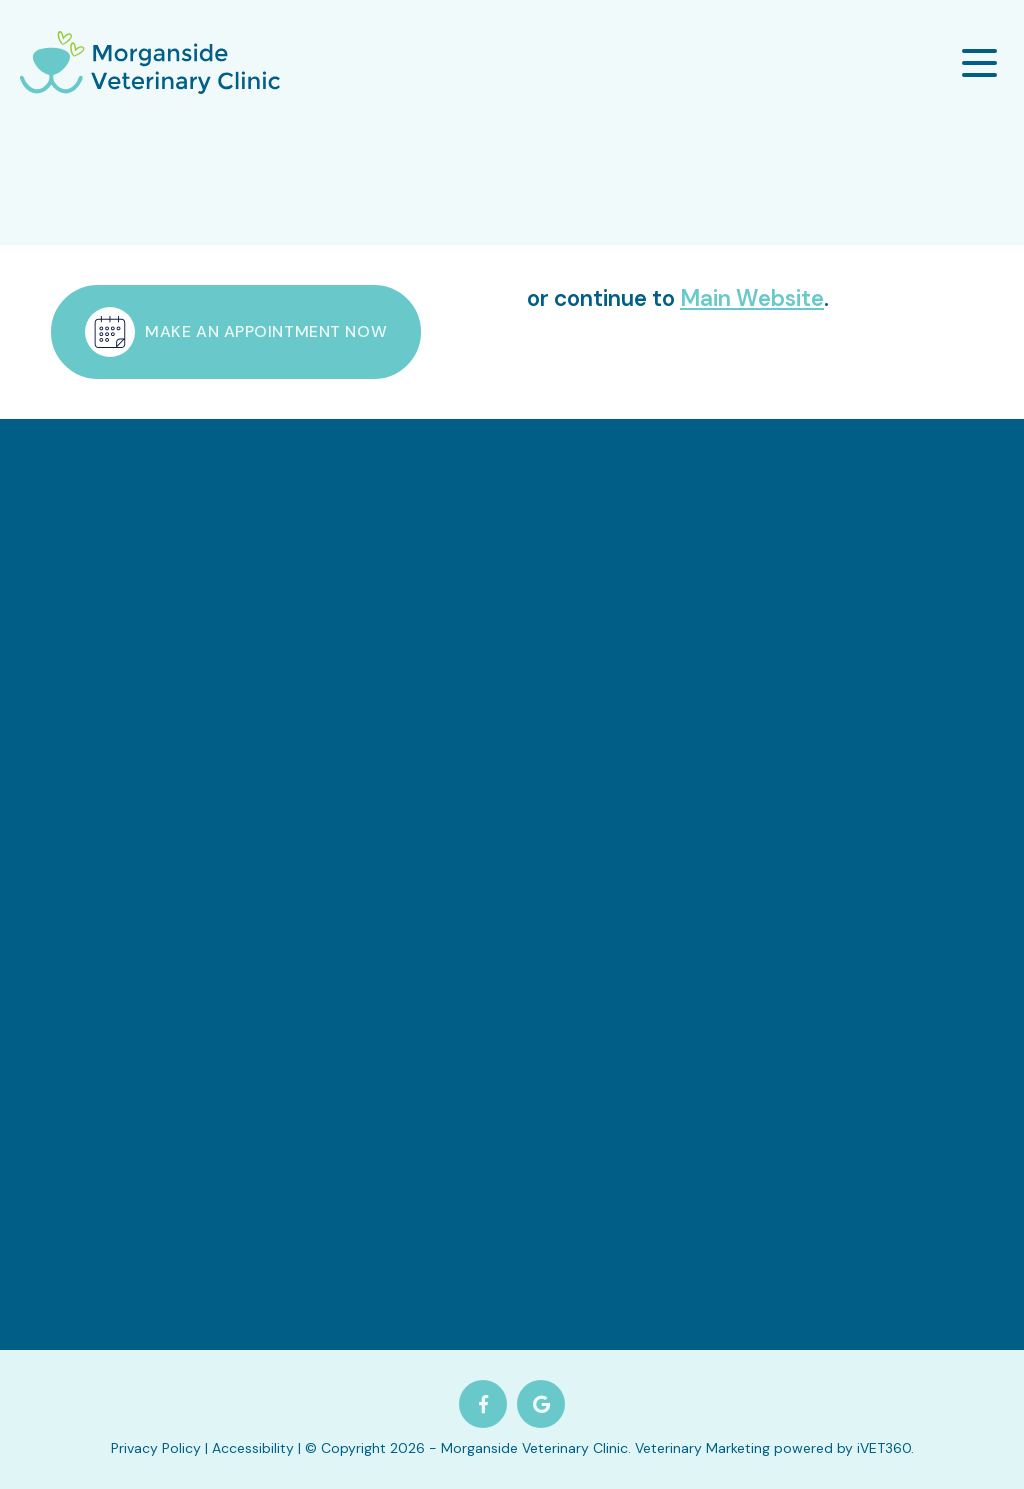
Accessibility (253, 1448)
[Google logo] (541, 1404)
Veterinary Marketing (702, 1448)
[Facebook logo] (483, 1404)
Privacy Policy (156, 1448)
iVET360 (884, 1448)
